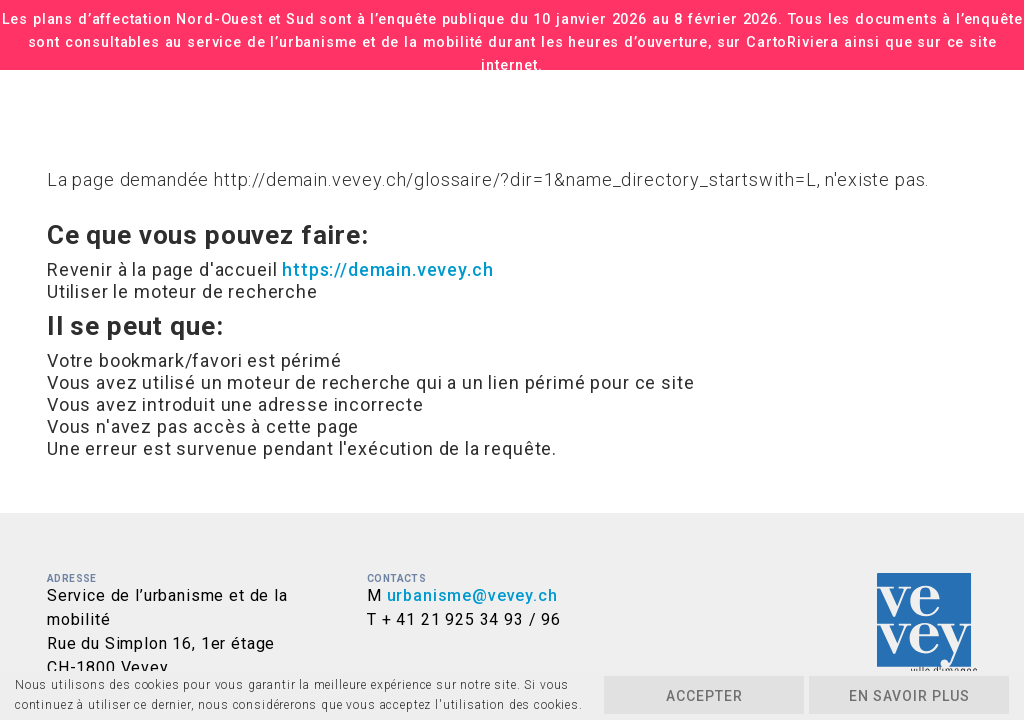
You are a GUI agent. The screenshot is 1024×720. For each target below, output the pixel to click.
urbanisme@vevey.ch (472, 595)
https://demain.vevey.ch (387, 269)
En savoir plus (909, 696)
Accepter (704, 696)
